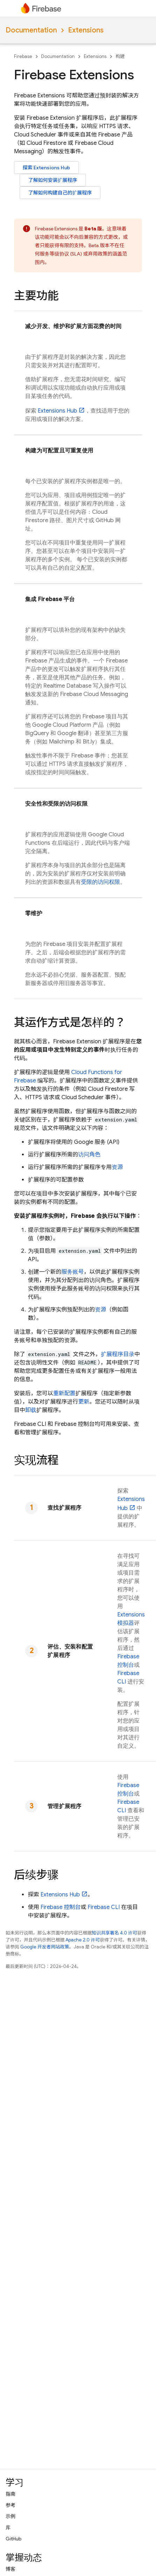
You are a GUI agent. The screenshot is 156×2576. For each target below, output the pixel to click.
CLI (104, 1907)
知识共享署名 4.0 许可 (114, 1933)
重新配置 (64, 1393)
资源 (117, 1167)
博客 (10, 2569)
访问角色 (89, 1154)
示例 (10, 2516)
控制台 (60, 1907)
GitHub (13, 2539)
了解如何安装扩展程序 (52, 180)
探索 (46, 167)
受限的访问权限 (100, 882)
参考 (10, 2505)
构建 (120, 56)
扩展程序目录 (117, 1354)
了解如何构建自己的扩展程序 (60, 193)
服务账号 (72, 1271)
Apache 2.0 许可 (83, 1940)
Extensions (86, 30)
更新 (83, 1401)
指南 (10, 2494)
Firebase (23, 56)
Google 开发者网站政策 (44, 1947)
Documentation (31, 30)
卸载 (30, 1410)
